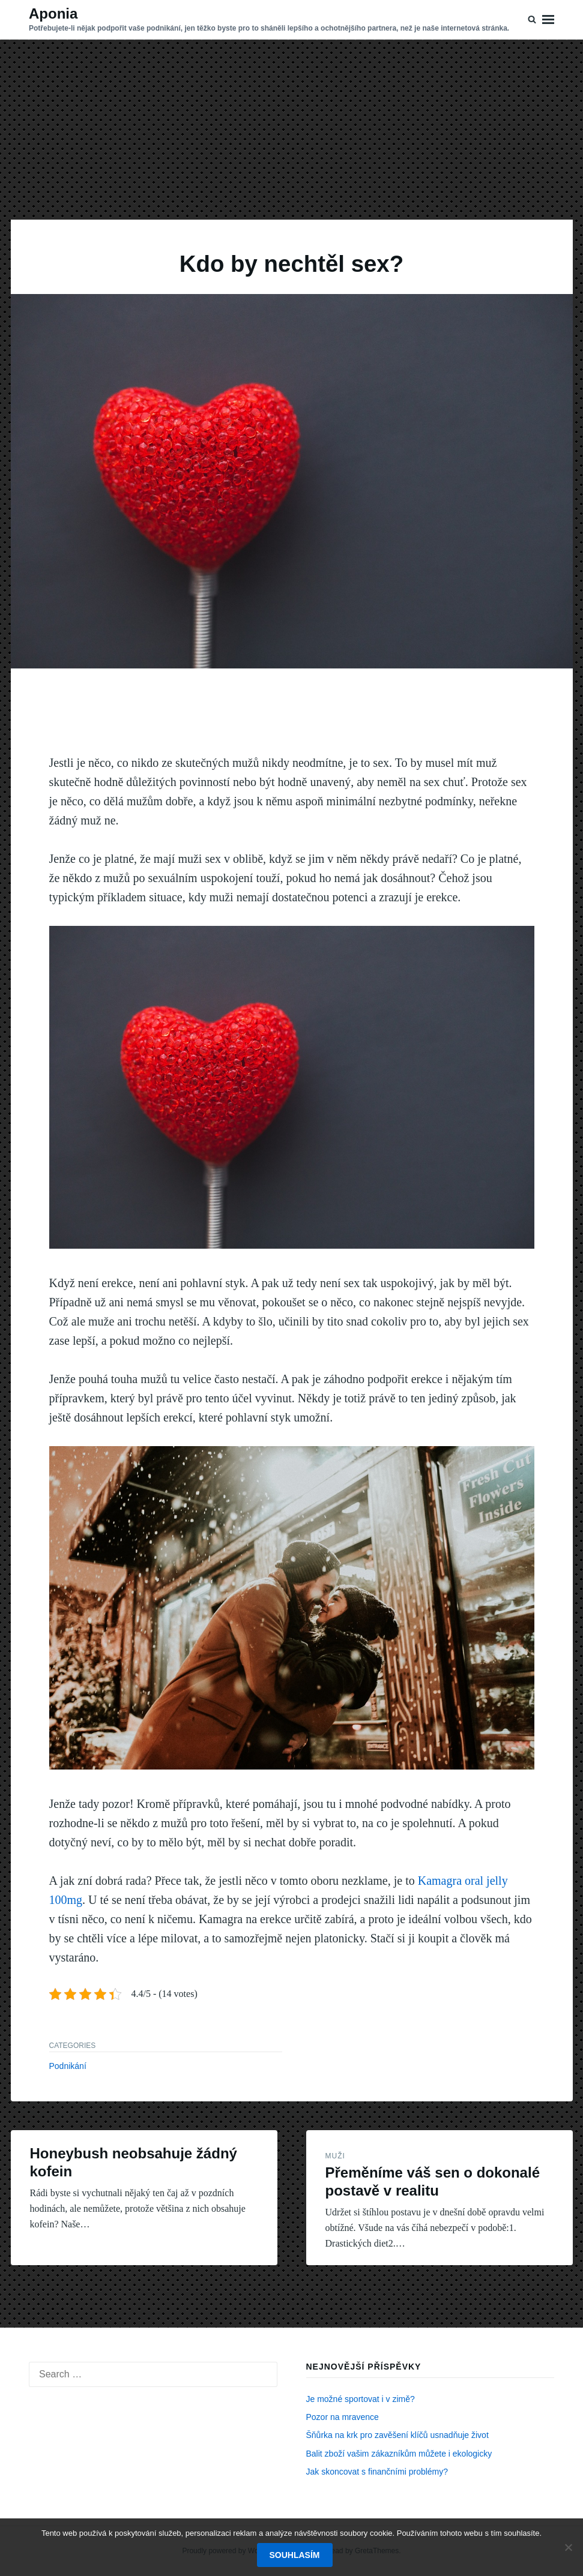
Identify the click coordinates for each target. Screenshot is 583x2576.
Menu (548, 19)
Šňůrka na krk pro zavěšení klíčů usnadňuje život (397, 2435)
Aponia (53, 13)
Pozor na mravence (342, 2417)
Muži (335, 2156)
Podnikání (67, 2066)
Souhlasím (295, 2555)
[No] (568, 2547)
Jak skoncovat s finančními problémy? (377, 2471)
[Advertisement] (291, 130)
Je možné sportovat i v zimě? (360, 2399)
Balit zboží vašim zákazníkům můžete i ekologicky (399, 2453)
